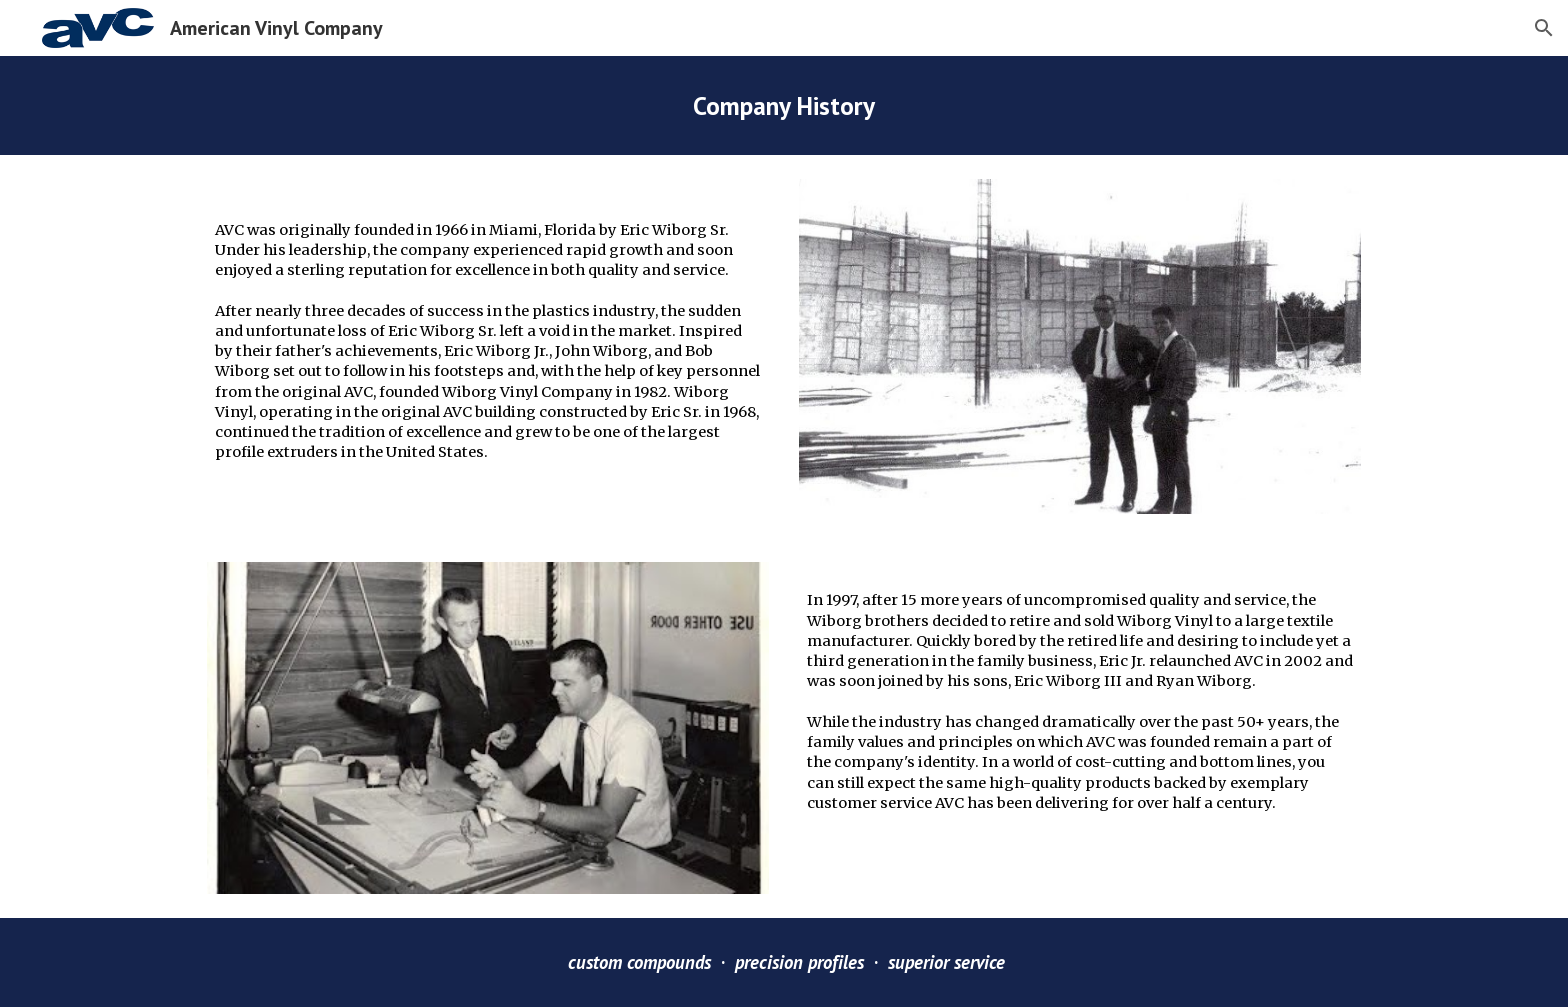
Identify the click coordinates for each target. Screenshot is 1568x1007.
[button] (1544, 28)
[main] (784, 105)
